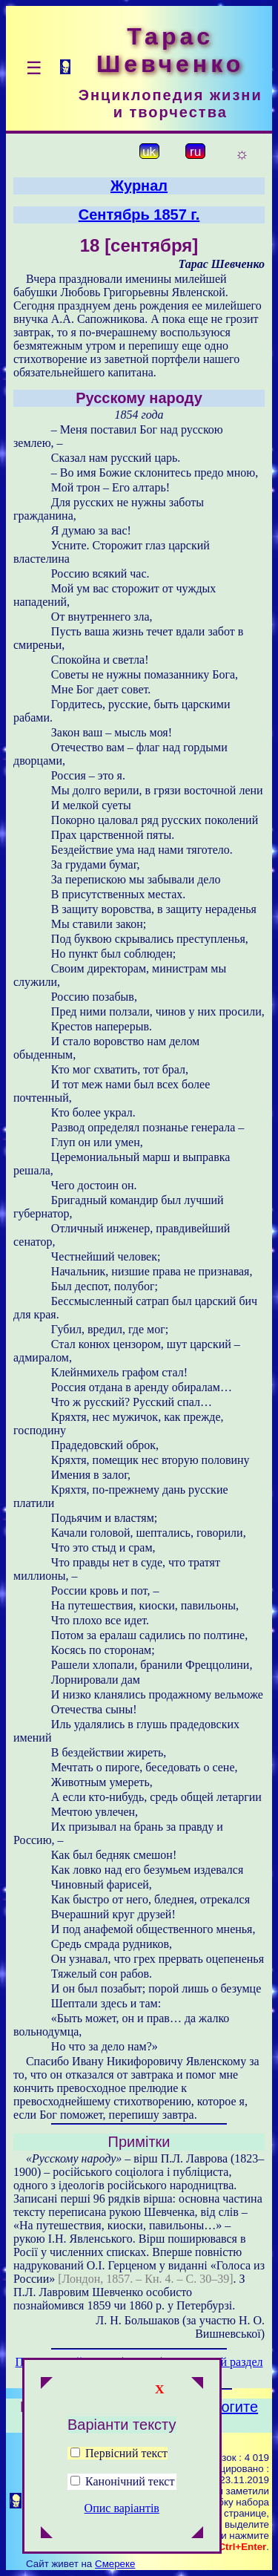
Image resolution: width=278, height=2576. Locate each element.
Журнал (139, 185)
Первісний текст (119, 2453)
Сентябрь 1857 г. (139, 214)
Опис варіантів (122, 2508)
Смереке (115, 2563)
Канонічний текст (129, 2481)
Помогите (225, 2407)
